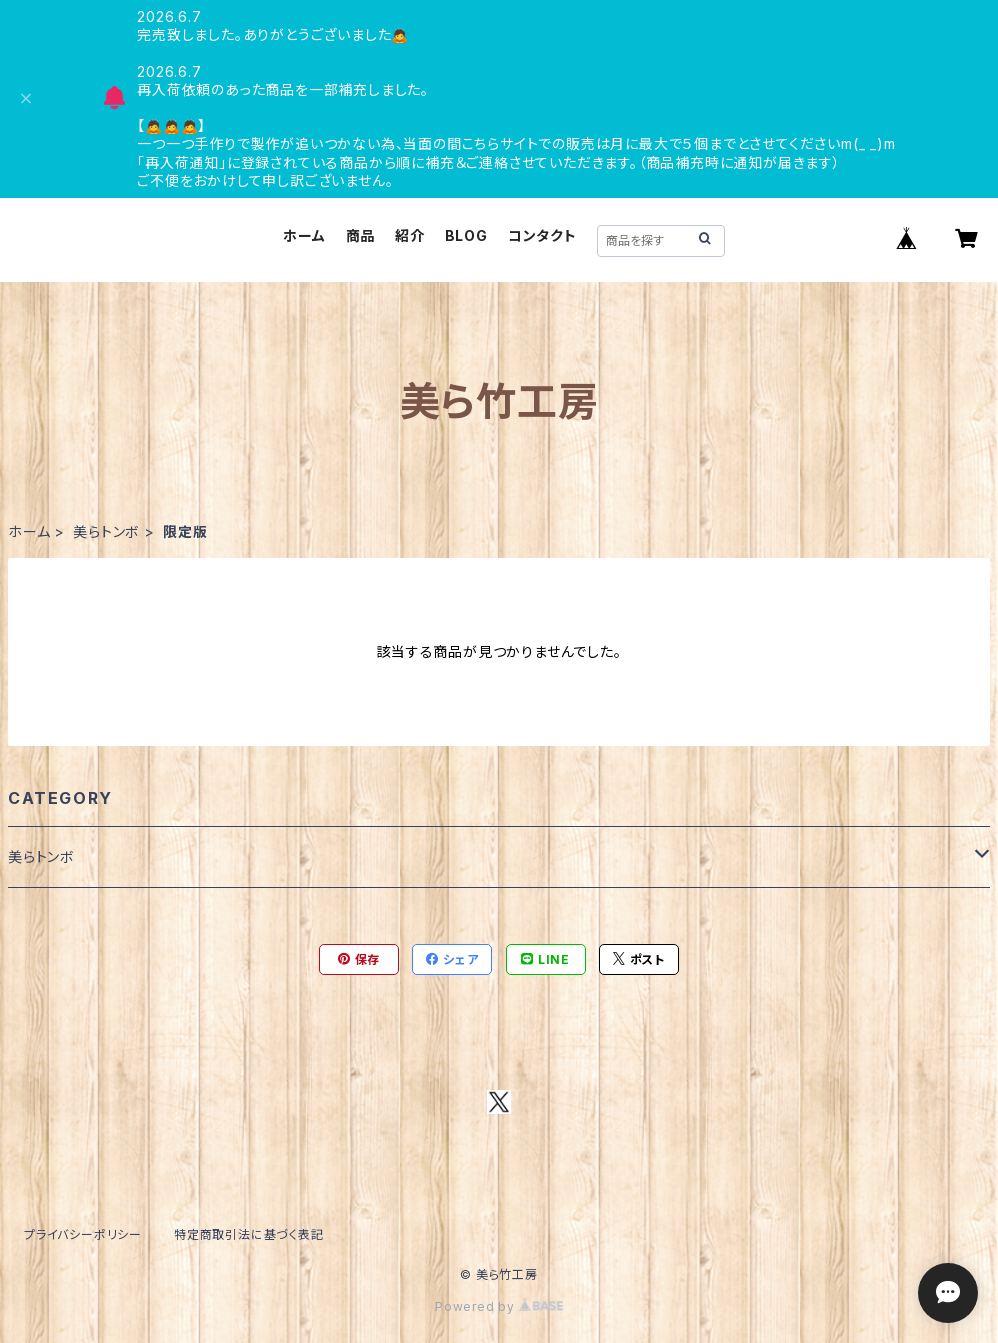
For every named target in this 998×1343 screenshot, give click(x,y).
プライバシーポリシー (83, 1234)
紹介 (410, 235)
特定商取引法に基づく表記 (249, 1234)
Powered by (499, 1306)
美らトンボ (106, 531)
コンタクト (542, 235)
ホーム (304, 235)
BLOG (466, 235)
